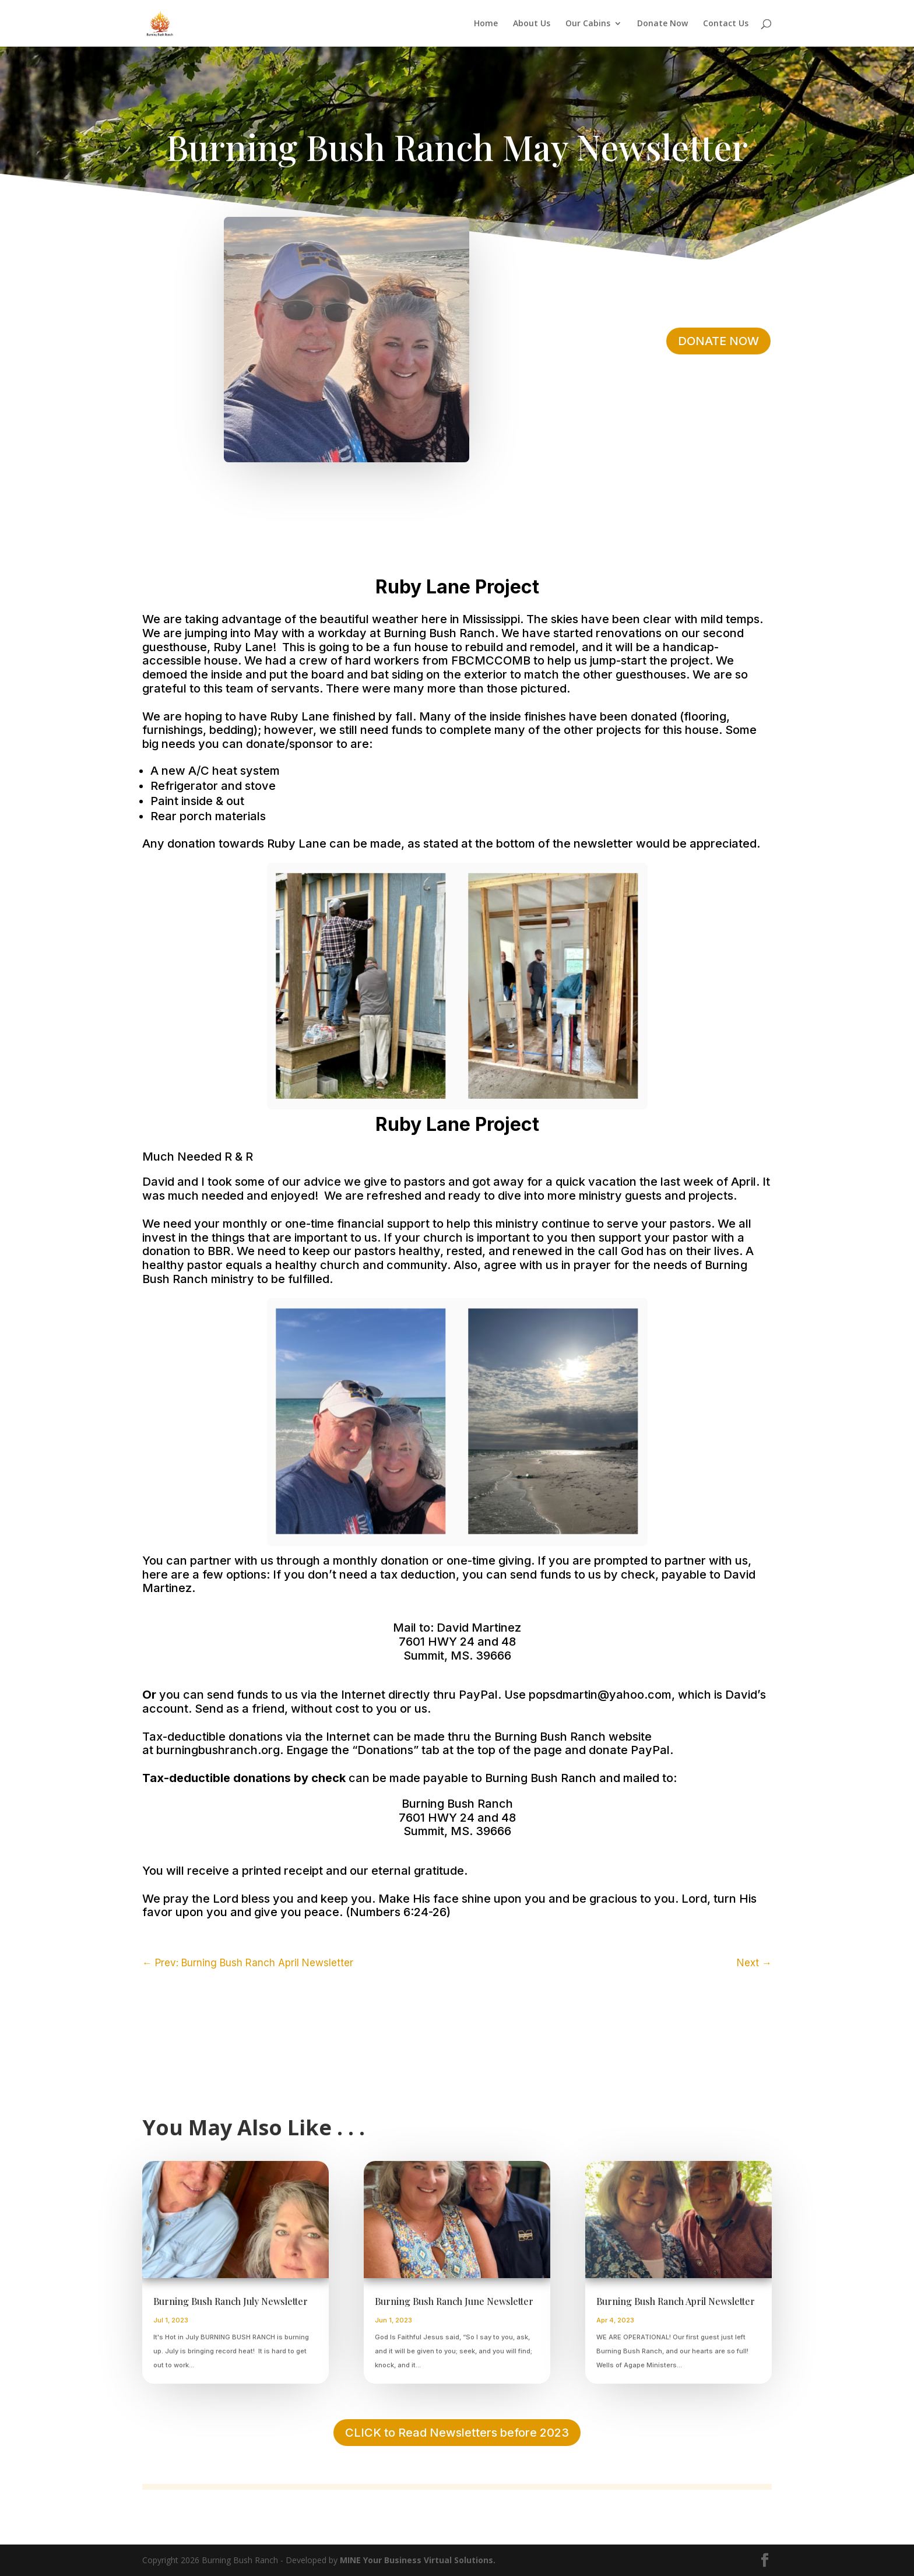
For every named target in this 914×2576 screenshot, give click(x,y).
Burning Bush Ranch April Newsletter (675, 2301)
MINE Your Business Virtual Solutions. (417, 2560)
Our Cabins (587, 24)
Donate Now (662, 24)
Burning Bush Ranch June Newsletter (454, 2301)
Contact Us (725, 24)
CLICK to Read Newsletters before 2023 (457, 2433)
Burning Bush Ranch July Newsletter (231, 2301)
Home (486, 24)
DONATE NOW (718, 341)
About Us (531, 24)
